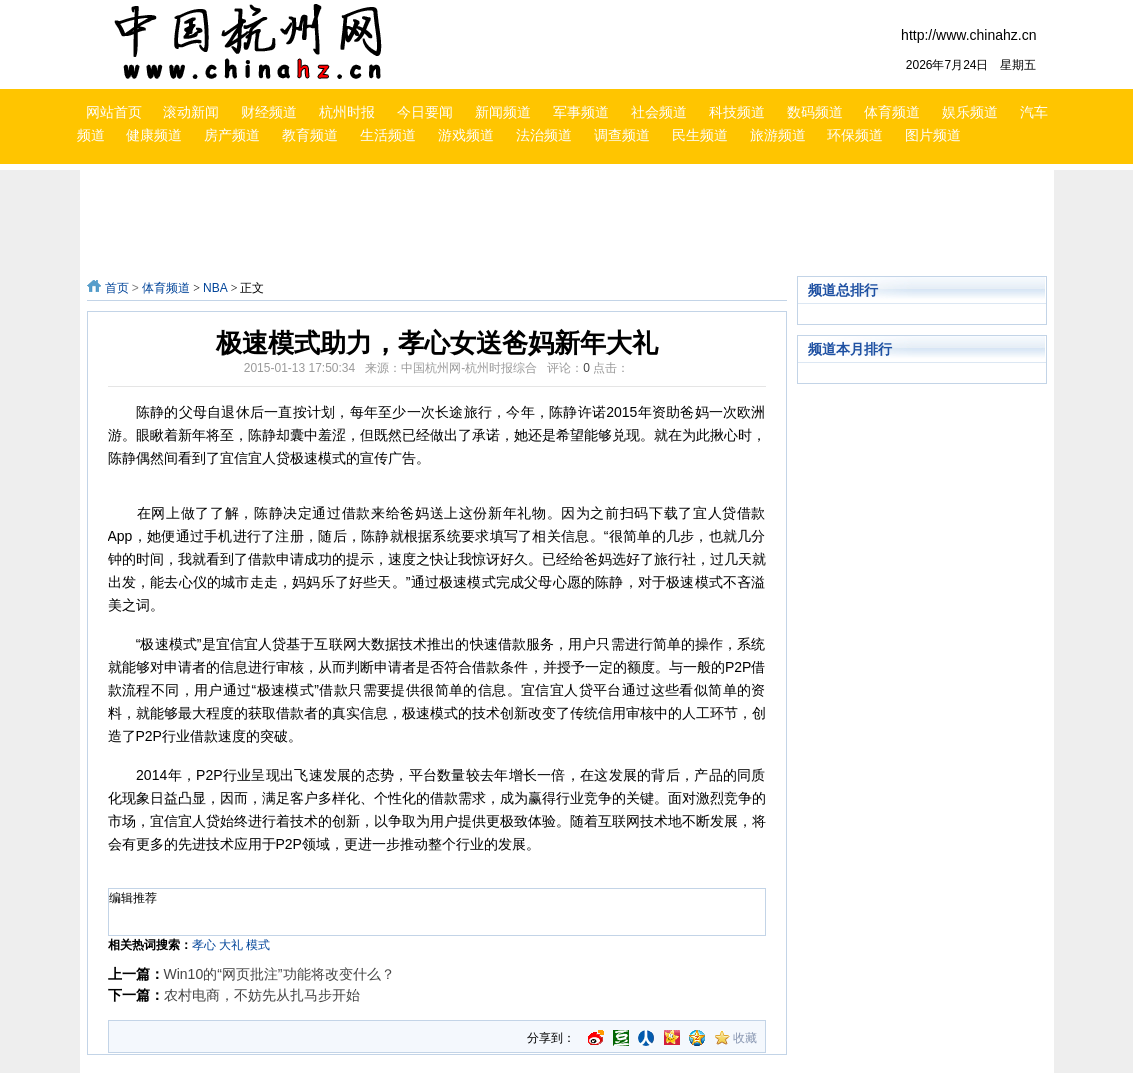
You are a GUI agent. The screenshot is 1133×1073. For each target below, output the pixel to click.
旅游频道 (778, 135)
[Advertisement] (572, 223)
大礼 (231, 945)
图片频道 (933, 135)
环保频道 (855, 135)
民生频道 (700, 135)
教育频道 (310, 135)
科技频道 (737, 112)
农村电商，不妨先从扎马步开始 (262, 995)
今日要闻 (425, 112)
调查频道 (622, 135)
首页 (117, 288)
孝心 (204, 945)
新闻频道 (503, 112)
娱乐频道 (970, 112)
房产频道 (232, 135)
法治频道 (544, 135)
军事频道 (581, 112)
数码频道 (815, 112)
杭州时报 (347, 112)
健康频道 (154, 135)
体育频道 (892, 112)
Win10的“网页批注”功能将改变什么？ (279, 974)
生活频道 (388, 135)
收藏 (745, 1038)
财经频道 (269, 112)
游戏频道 (466, 135)
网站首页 (114, 112)
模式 (258, 945)
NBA (215, 288)
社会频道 (659, 112)
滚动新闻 (191, 112)
